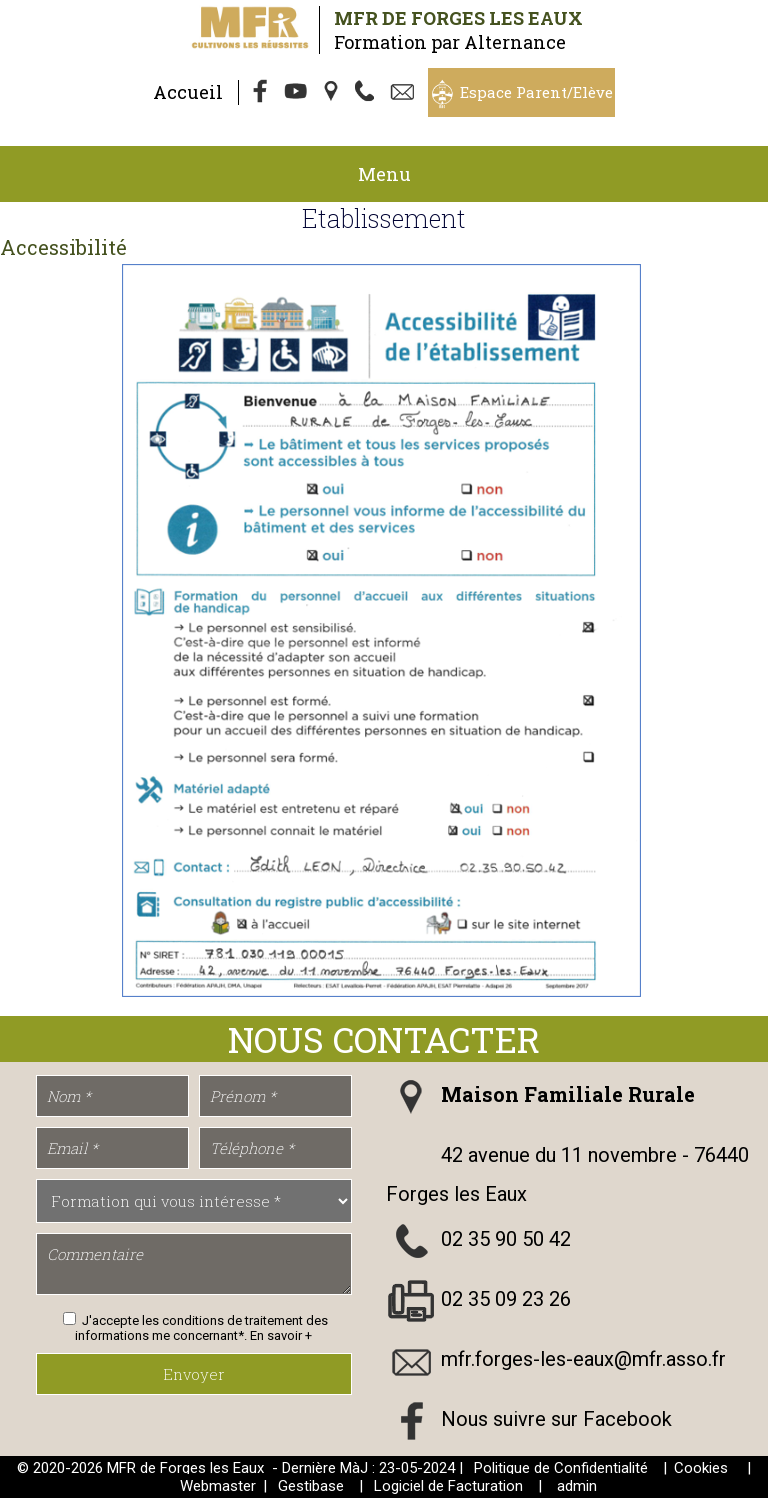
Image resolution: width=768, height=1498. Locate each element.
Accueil (188, 92)
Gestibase (311, 1486)
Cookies (701, 1468)
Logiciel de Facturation (448, 1486)
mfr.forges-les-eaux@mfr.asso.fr (583, 1359)
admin (577, 1486)
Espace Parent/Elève (536, 92)
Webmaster (218, 1486)
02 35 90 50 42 (506, 1239)
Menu (384, 174)
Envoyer (194, 1374)
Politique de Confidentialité (561, 1468)
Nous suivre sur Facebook (556, 1419)
